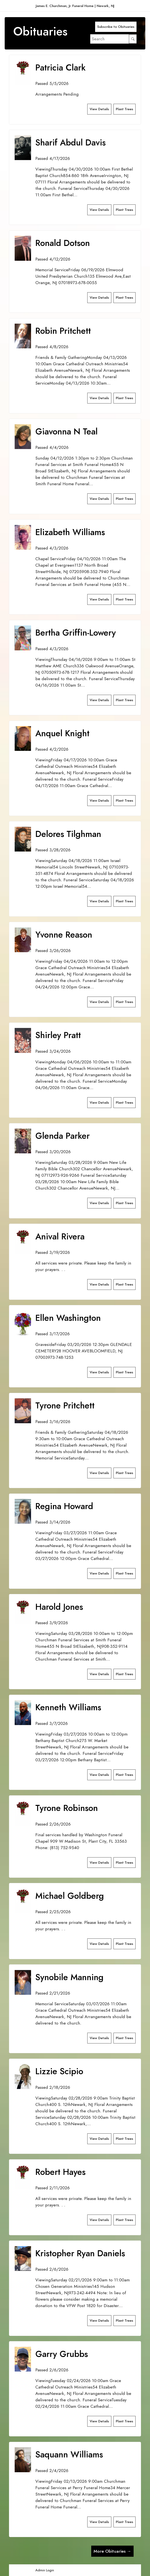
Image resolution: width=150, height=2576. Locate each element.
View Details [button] (99, 109)
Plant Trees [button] (124, 109)
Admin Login (44, 2570)
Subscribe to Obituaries (115, 26)
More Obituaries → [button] (112, 2551)
